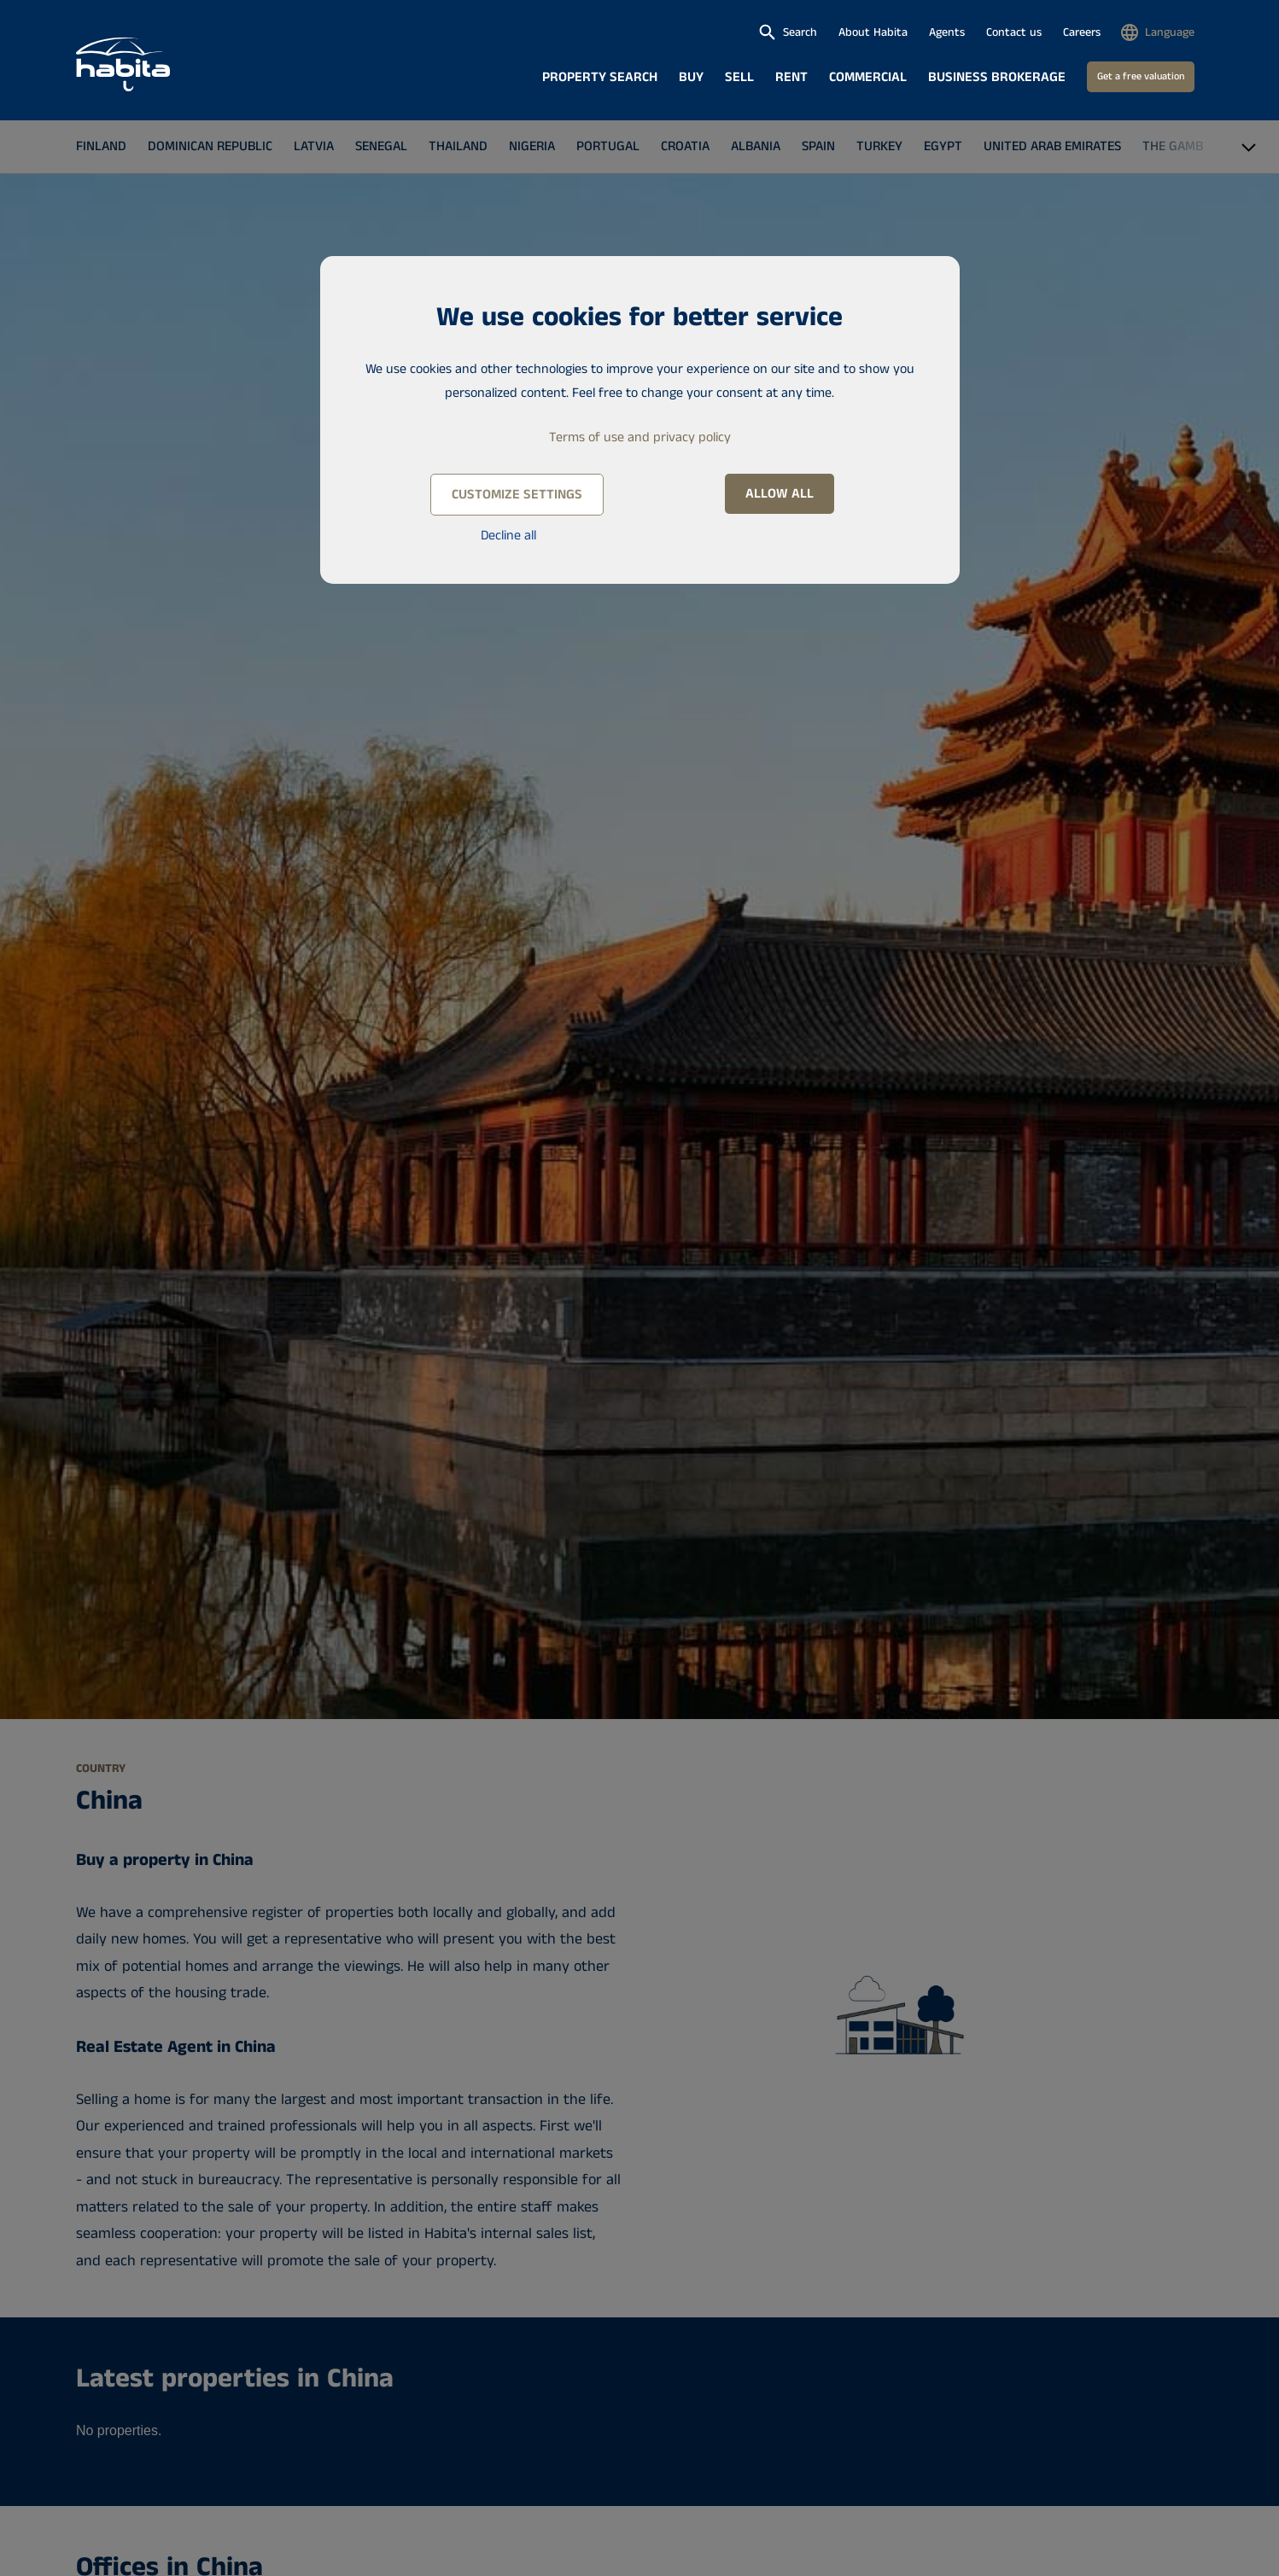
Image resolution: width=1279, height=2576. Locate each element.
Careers (1082, 32)
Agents (947, 32)
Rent (791, 77)
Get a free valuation (1140, 76)
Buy (691, 77)
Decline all (508, 535)
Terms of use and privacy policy (640, 437)
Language (1169, 32)
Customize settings (517, 494)
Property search (599, 77)
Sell (739, 77)
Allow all (779, 494)
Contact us (1014, 32)
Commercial (868, 77)
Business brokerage (997, 77)
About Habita (873, 32)
